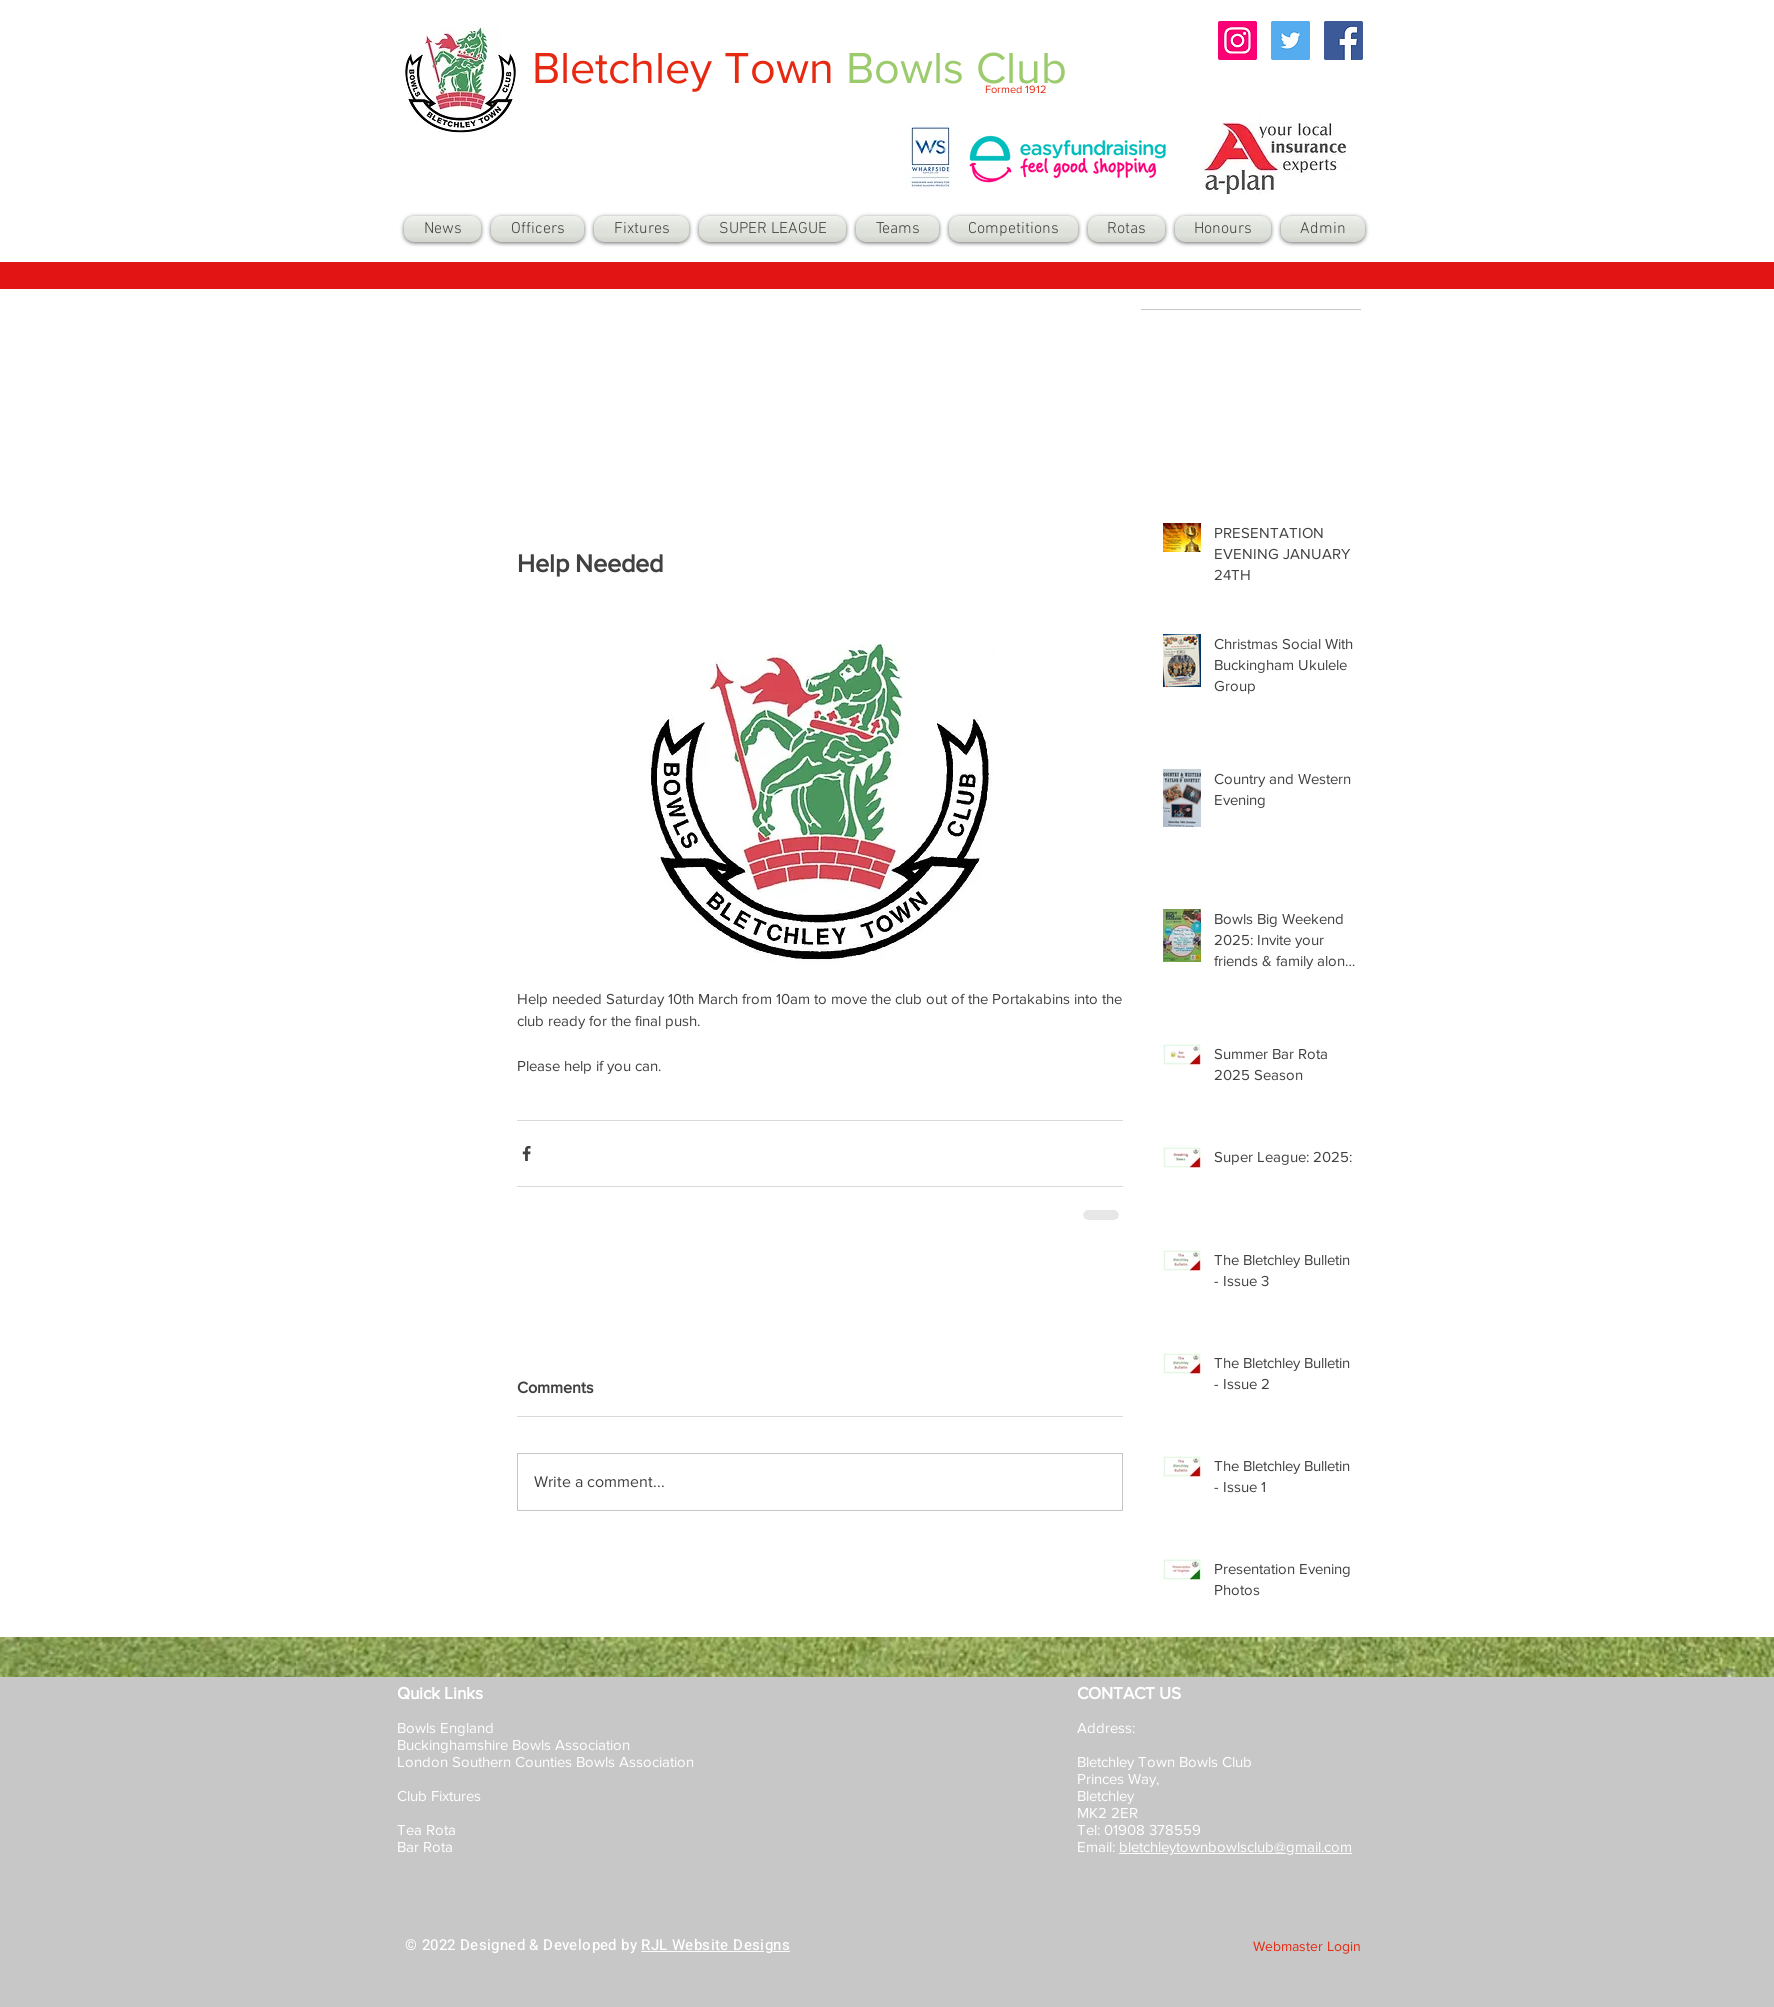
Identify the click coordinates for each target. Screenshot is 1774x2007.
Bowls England (445, 1727)
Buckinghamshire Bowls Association (513, 1744)
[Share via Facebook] (526, 1153)
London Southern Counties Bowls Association (545, 1761)
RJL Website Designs (715, 1945)
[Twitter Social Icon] (1290, 40)
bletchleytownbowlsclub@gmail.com (1235, 1846)
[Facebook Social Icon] (1343, 40)
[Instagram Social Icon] (1237, 40)
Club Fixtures (441, 1795)
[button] (897, 229)
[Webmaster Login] (1307, 1947)
